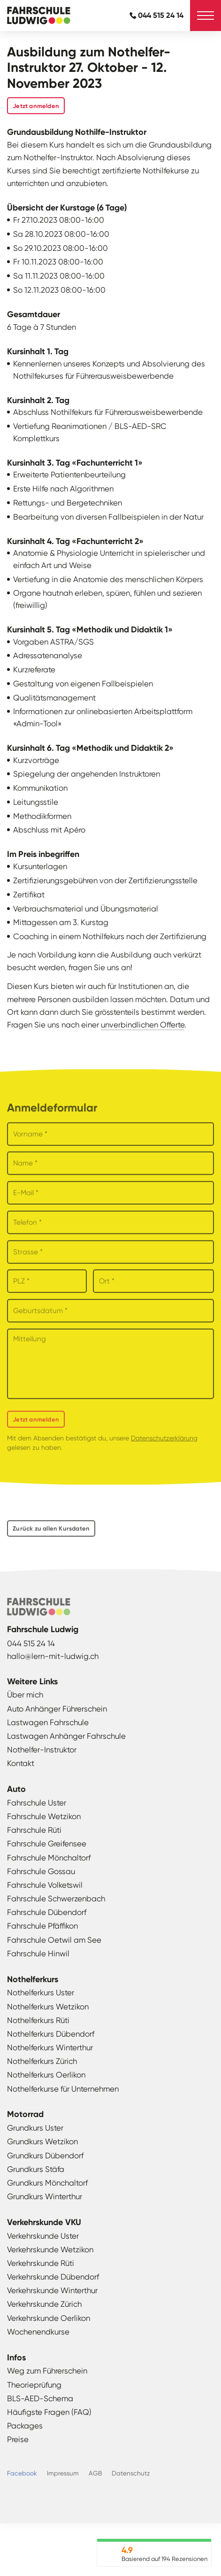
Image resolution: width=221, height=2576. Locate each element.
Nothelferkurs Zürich (42, 2061)
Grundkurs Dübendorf (45, 2155)
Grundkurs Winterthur (44, 2196)
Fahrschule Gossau (41, 1871)
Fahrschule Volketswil (45, 1885)
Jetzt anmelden (36, 105)
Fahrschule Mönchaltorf (49, 1857)
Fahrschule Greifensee (46, 1843)
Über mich (25, 1694)
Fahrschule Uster (36, 1802)
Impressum (63, 2473)
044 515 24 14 (160, 15)
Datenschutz (131, 2473)
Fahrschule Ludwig (35, 16)
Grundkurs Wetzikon (42, 2141)
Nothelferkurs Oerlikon (46, 2074)
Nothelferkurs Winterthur (50, 2047)
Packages (25, 2425)
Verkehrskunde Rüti (40, 2263)
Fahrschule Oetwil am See (54, 1940)
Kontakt (20, 1763)
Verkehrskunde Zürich (44, 2304)
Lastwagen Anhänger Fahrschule (66, 1736)
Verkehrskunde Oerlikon (48, 2318)
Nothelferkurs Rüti (38, 2020)
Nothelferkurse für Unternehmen (63, 2088)
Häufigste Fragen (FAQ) (49, 2412)
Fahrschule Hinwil (38, 1953)
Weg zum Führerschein (47, 2370)
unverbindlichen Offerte (142, 1024)
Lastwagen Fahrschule (48, 1722)
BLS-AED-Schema (40, 2398)
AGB (95, 2473)
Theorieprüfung (34, 2384)
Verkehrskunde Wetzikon (50, 2249)
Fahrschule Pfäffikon (42, 1925)
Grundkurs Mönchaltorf (47, 2182)
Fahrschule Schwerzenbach (56, 1898)
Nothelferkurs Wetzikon (48, 2006)
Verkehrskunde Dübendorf (53, 2276)
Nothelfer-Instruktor (41, 1749)
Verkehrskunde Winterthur (52, 2290)
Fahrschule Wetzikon (44, 1816)
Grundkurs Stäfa (35, 2169)
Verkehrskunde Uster (43, 2236)
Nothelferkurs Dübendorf (50, 2034)
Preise (18, 2439)
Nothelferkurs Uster (40, 1992)
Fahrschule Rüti (34, 1830)
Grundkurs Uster (35, 2127)
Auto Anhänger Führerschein (57, 1708)
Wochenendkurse (38, 2331)
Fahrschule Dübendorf (46, 1912)
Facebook (22, 2473)
